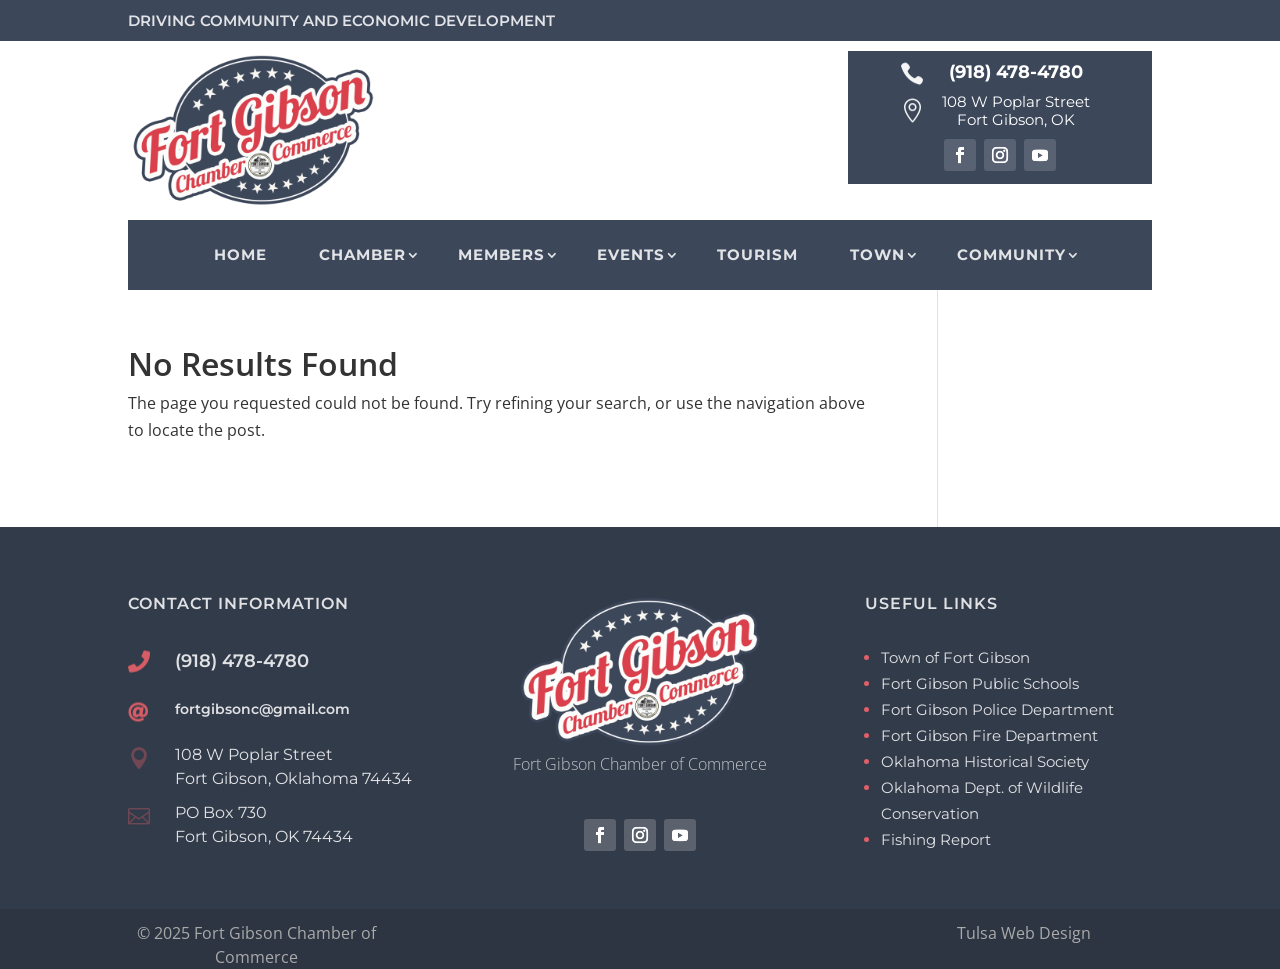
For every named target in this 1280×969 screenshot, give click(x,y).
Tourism (757, 254)
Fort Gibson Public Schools (980, 683)
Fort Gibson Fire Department (989, 735)
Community (1011, 254)
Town (877, 254)
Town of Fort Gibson (955, 657)
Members (501, 254)
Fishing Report (936, 839)
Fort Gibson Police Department (997, 709)
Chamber (362, 254)
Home (240, 254)
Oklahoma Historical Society (985, 761)
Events (631, 254)
